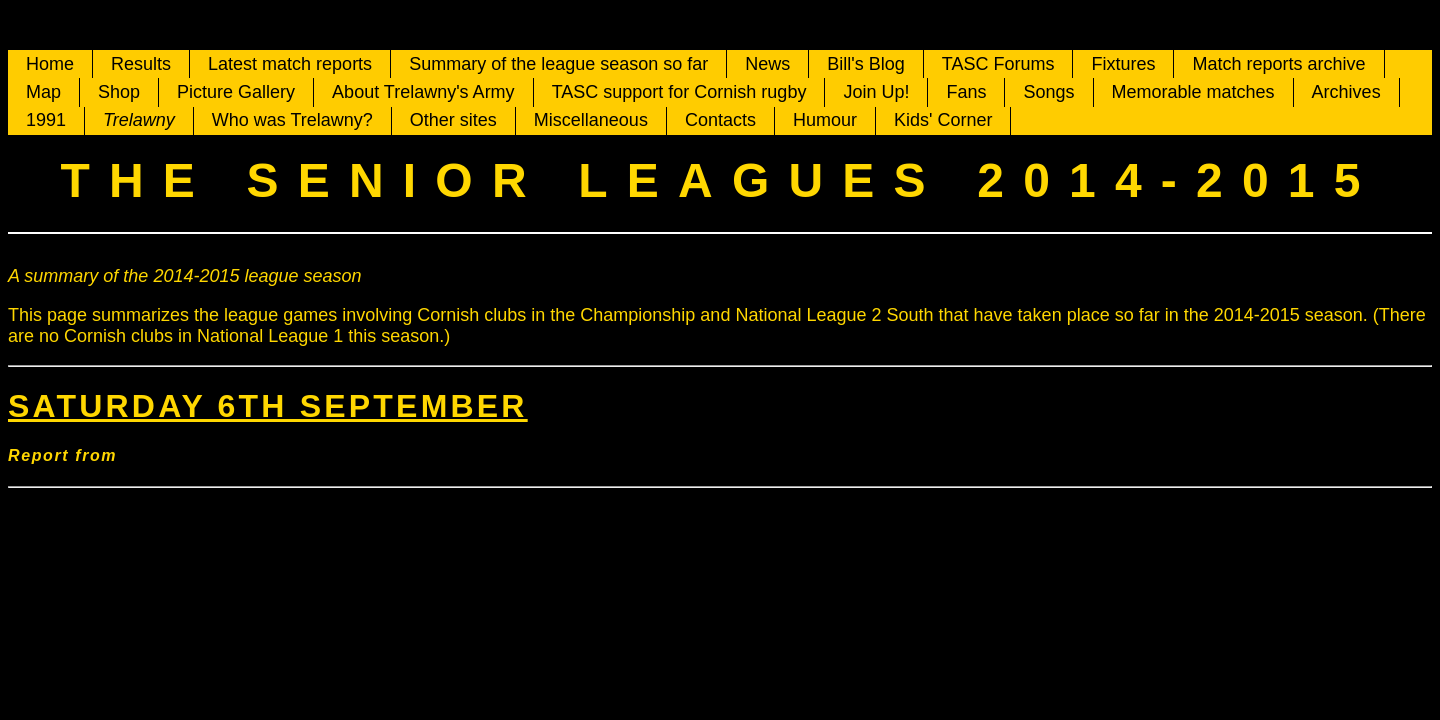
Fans (966, 92)
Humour (825, 120)
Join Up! (876, 92)
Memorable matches (1193, 92)
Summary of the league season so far (558, 64)
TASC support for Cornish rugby (679, 92)
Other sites (453, 120)
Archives (1346, 92)
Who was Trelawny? (292, 120)
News (767, 64)
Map (43, 92)
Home (50, 64)
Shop (119, 92)
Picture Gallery (236, 92)
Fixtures (1123, 64)
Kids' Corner (943, 120)
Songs (1048, 92)
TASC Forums (998, 64)
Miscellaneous (591, 120)
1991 (46, 120)
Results (141, 64)
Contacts (720, 120)
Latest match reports (290, 64)
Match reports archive (1278, 64)
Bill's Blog (865, 64)
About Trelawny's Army (423, 92)
